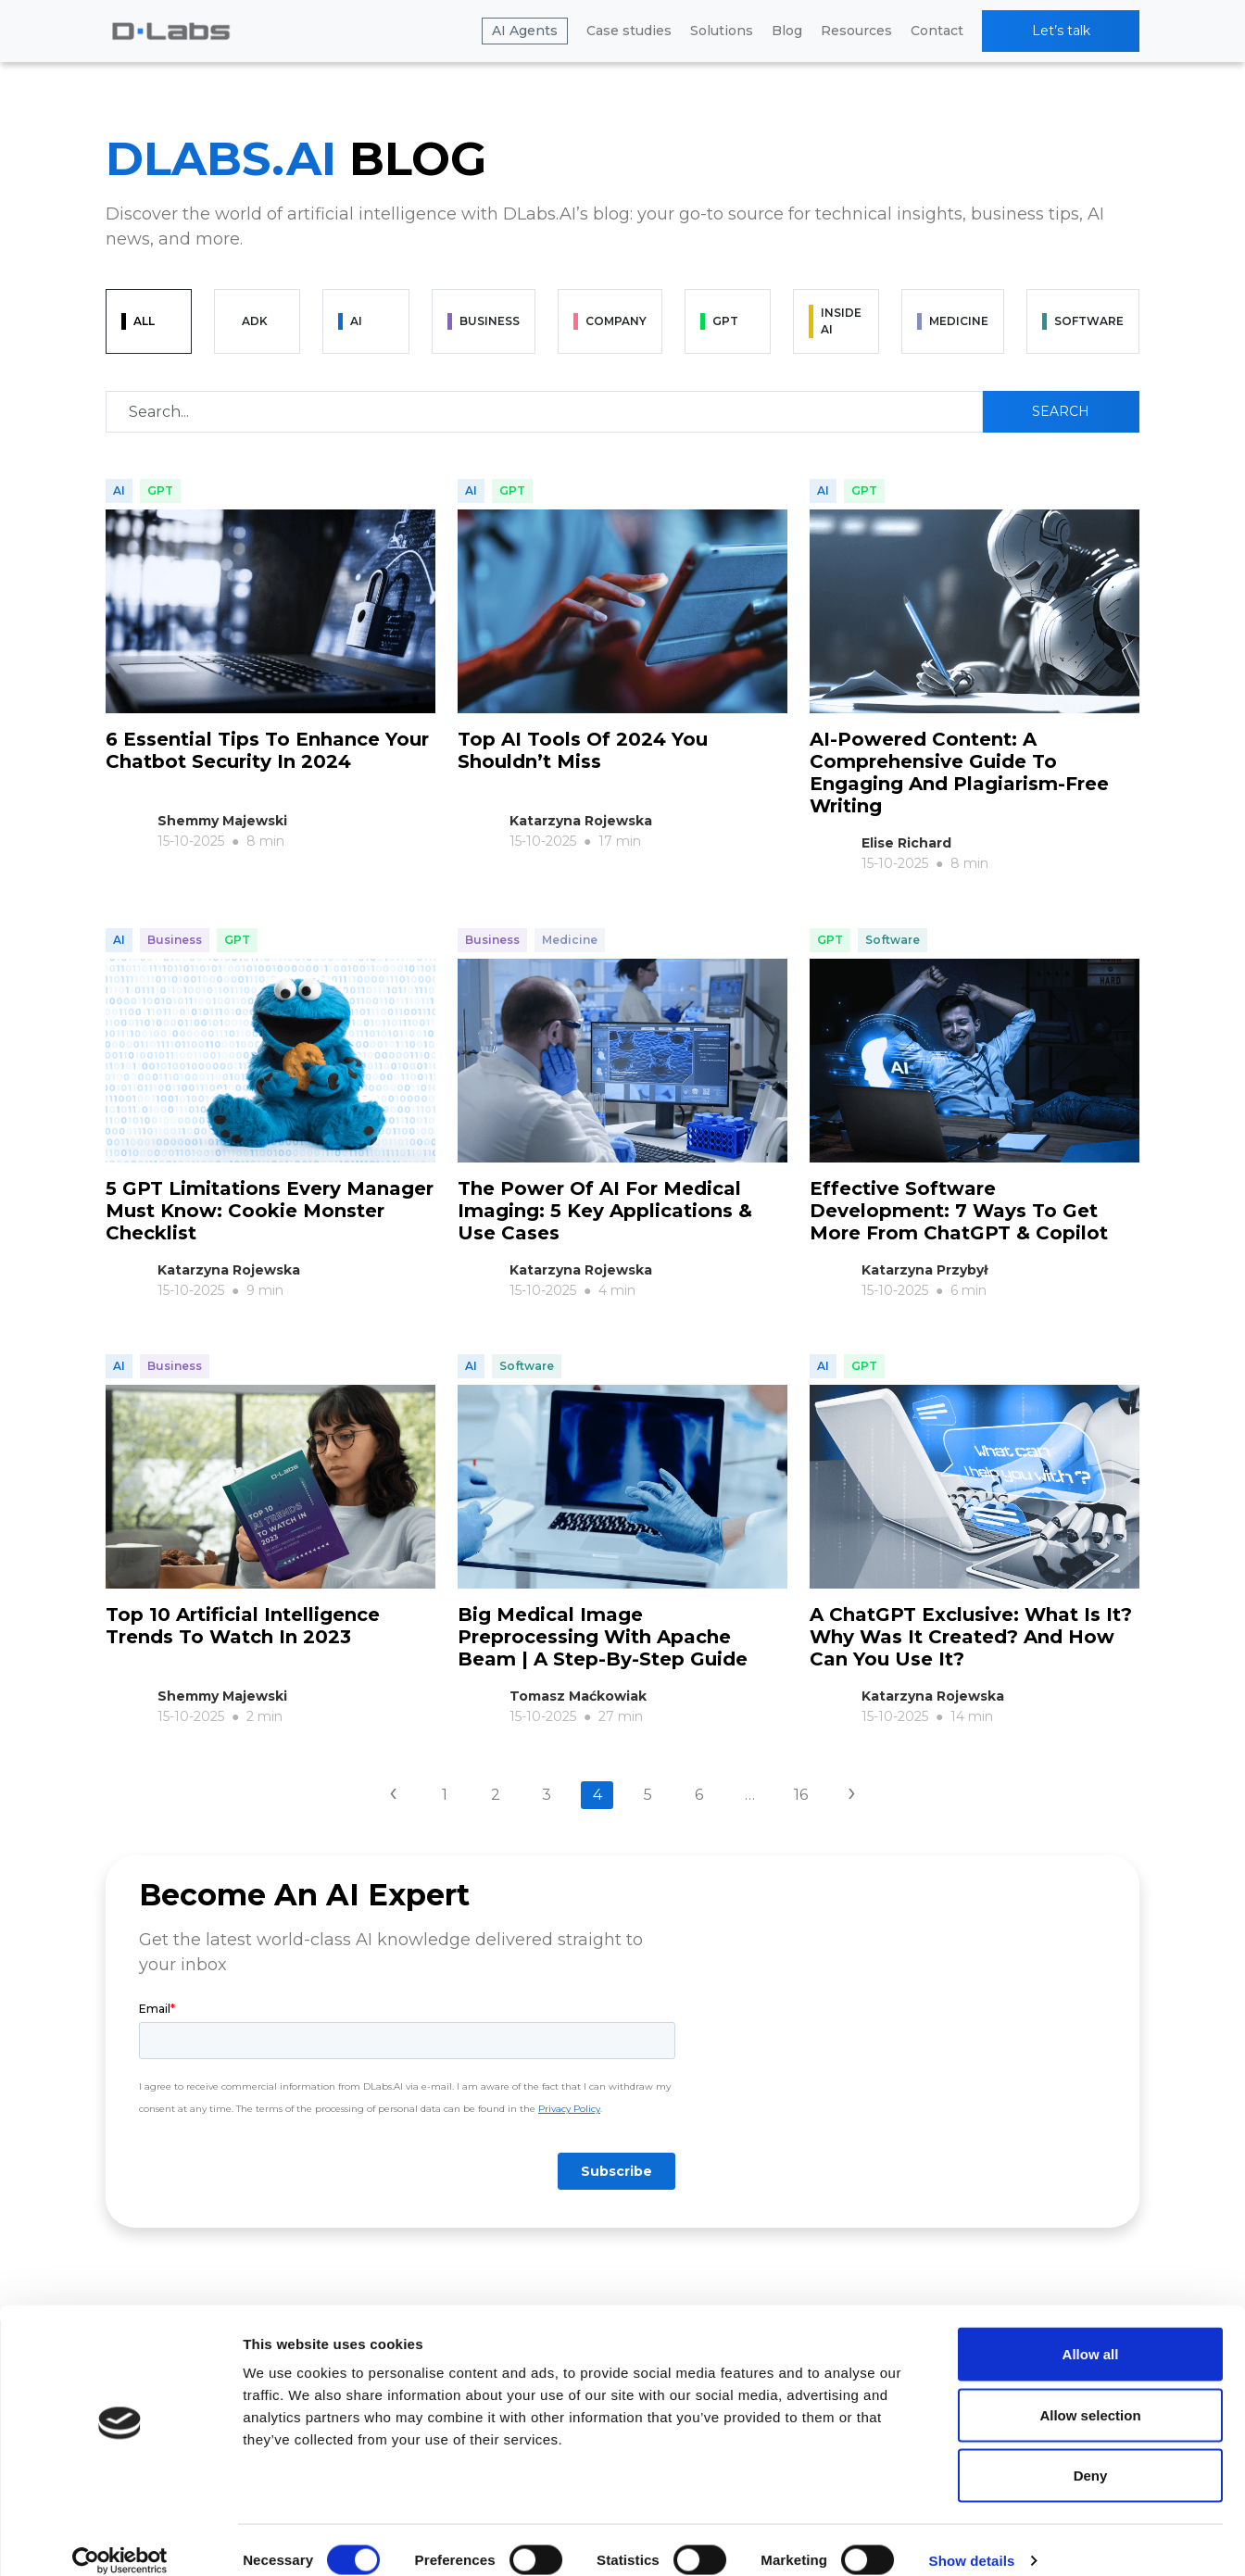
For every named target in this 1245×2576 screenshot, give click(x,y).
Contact (937, 30)
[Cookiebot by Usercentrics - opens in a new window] (120, 2540)
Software (892, 930)
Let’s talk (1061, 30)
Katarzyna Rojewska (580, 820)
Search (1060, 411)
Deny (1091, 2454)
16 (801, 1765)
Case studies (629, 30)
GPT (160, 491)
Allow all (1091, 2333)
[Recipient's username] (544, 412)
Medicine (569, 930)
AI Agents (525, 30)
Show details (972, 2539)
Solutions (721, 30)
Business (174, 930)
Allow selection (1089, 2394)
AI (119, 491)
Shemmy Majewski (222, 820)
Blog (787, 30)
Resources (856, 30)
